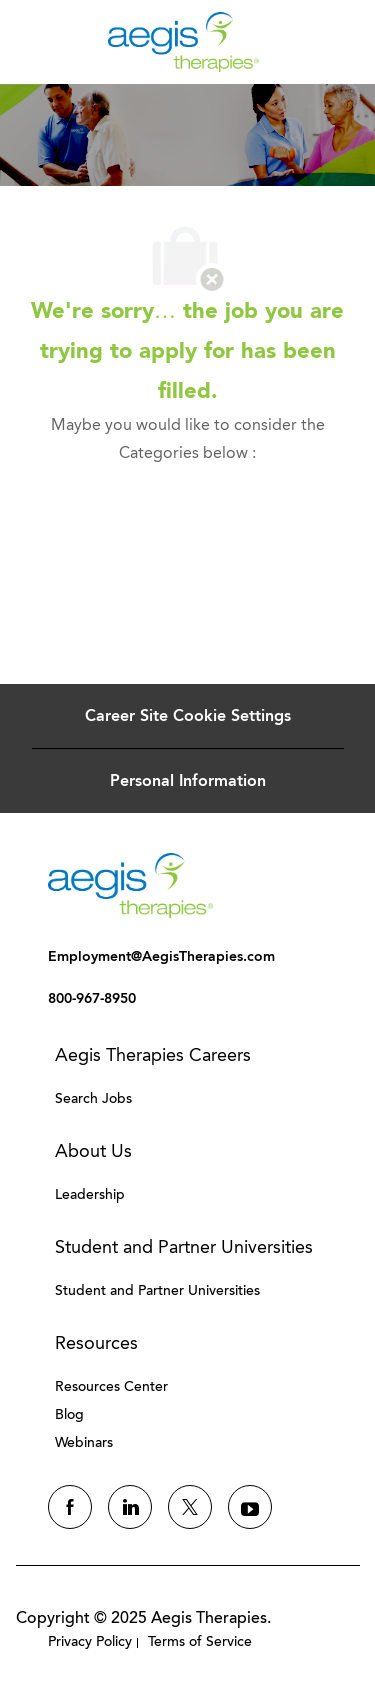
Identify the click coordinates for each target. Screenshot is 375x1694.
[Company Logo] (183, 40)
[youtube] (250, 1507)
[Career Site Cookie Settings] (188, 716)
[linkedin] (130, 1507)
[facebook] (70, 1507)
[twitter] (190, 1507)
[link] (130, 885)
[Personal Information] (188, 781)
